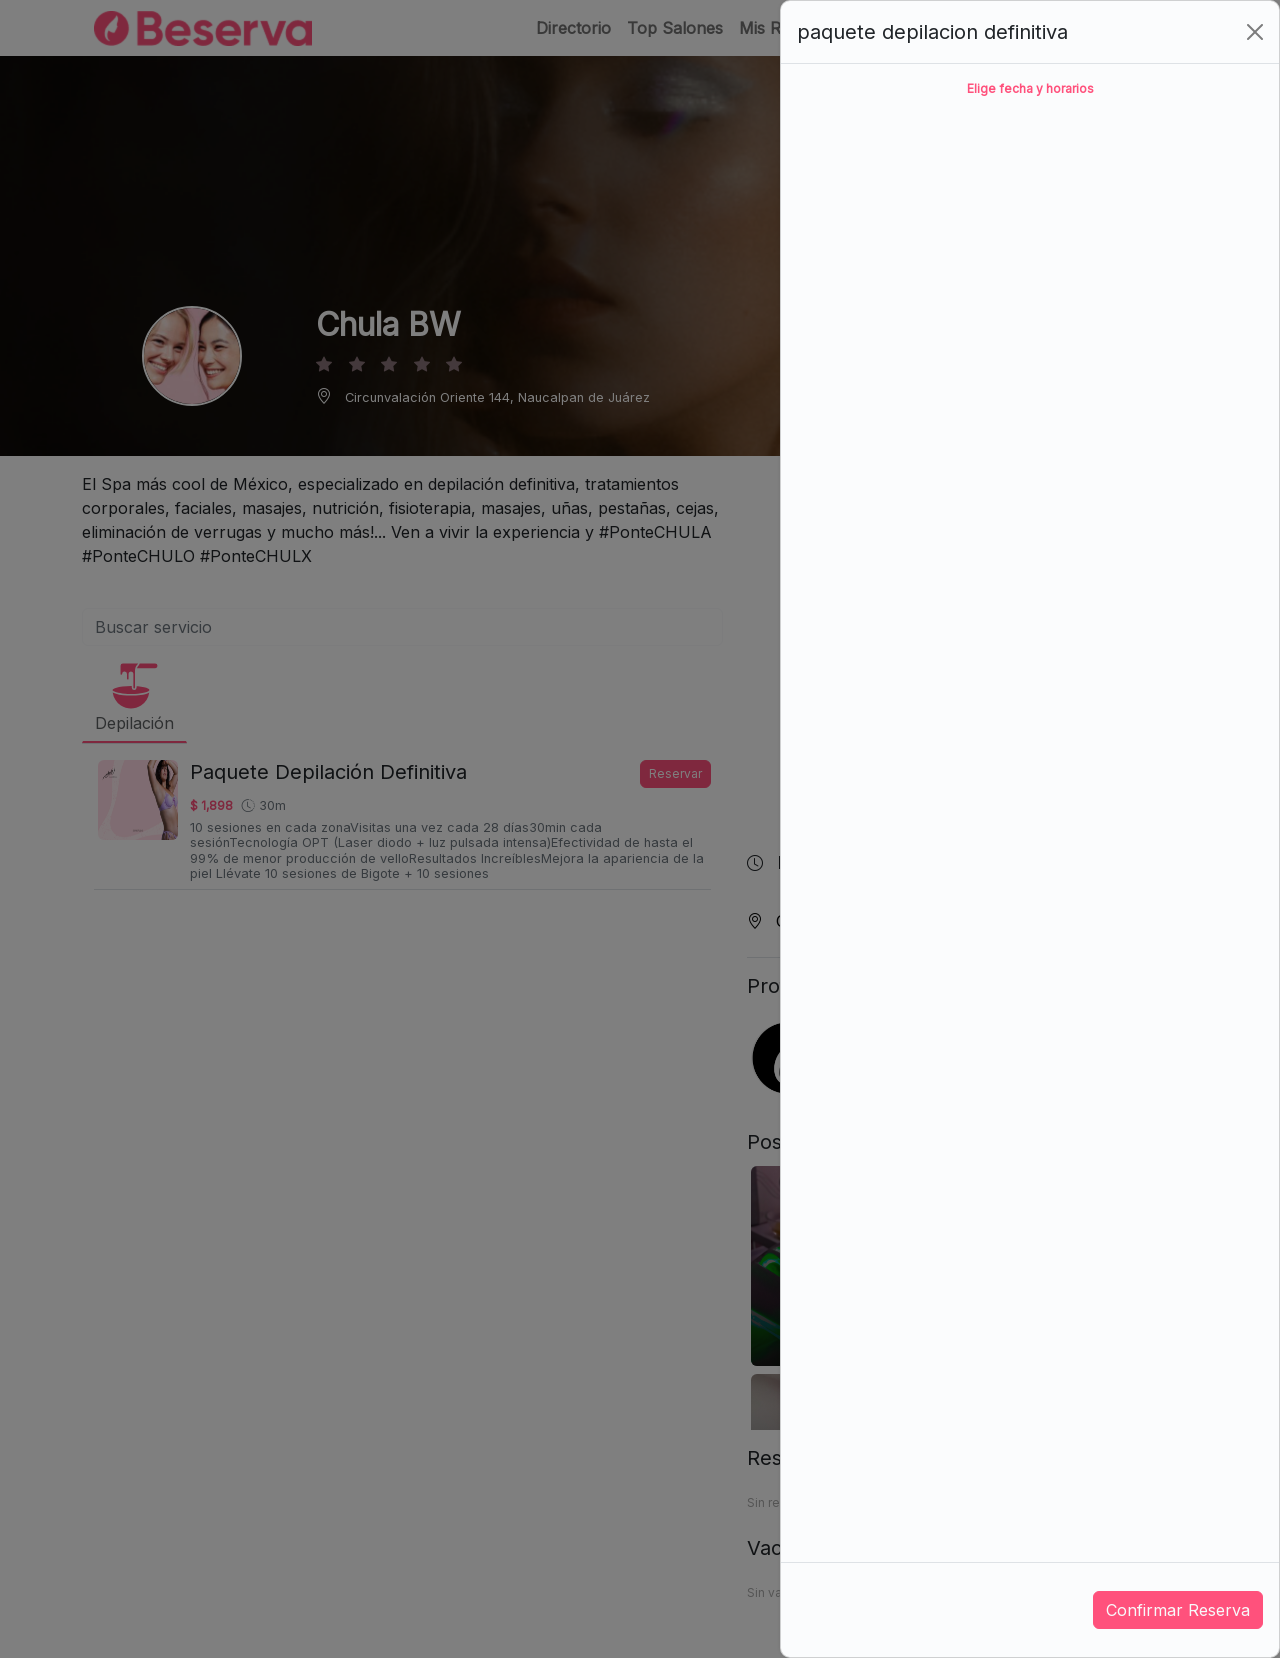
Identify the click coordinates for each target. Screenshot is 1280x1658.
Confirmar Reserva (1178, 1610)
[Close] (1255, 32)
